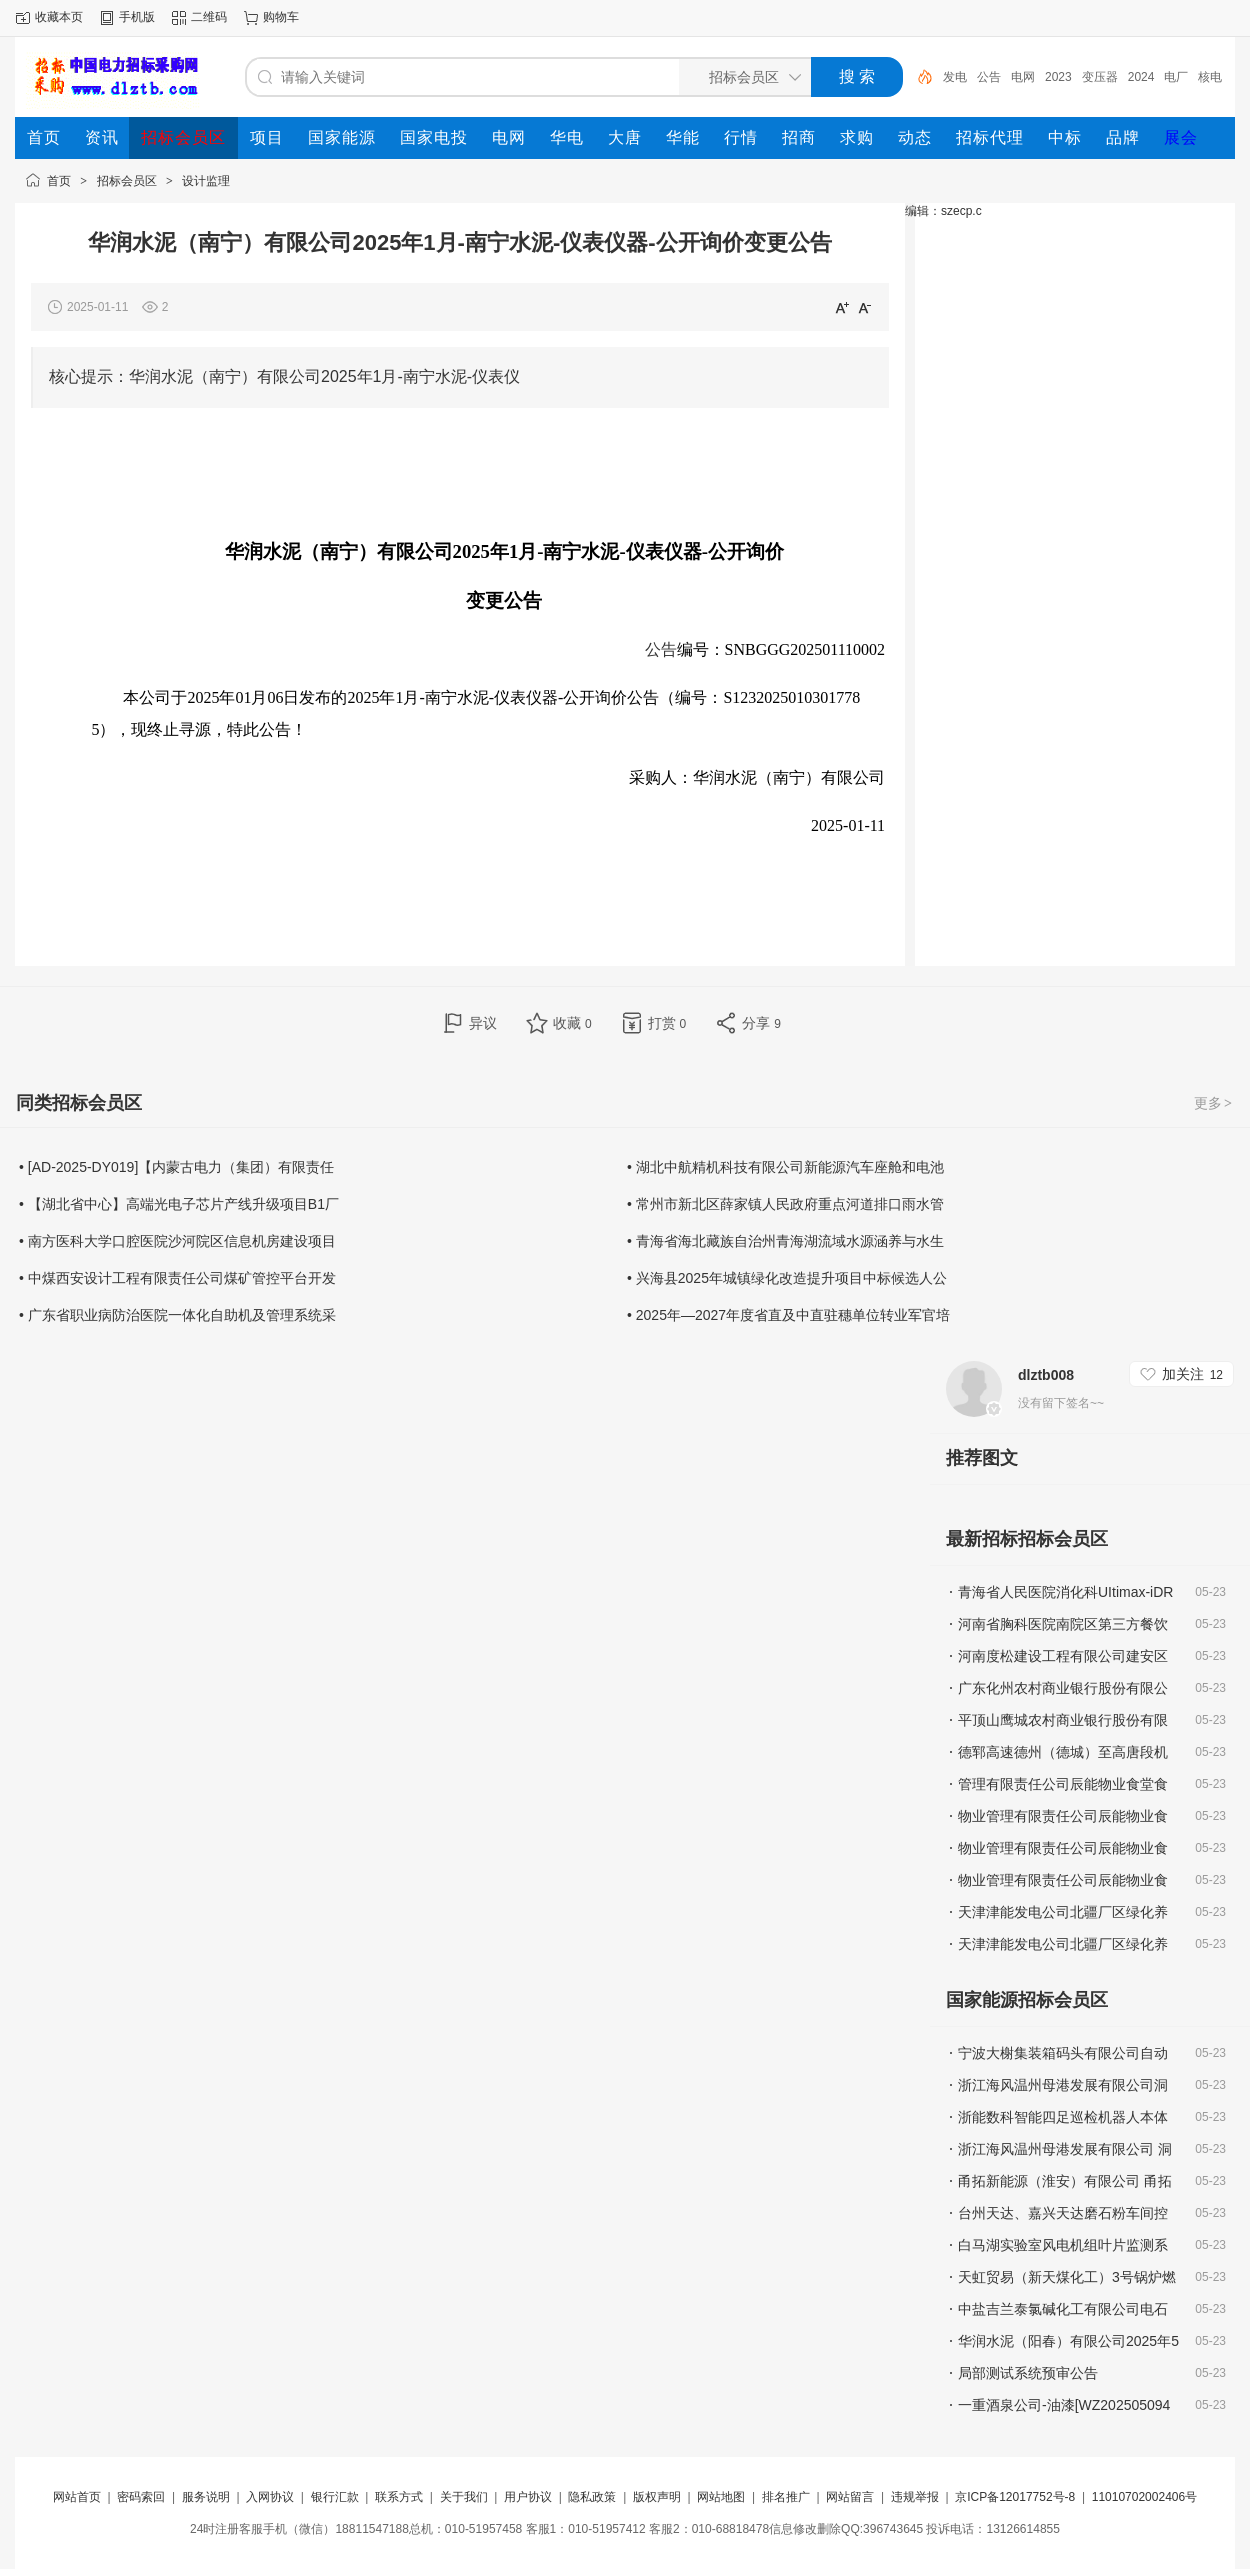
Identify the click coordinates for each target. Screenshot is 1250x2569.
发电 (955, 77)
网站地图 (721, 2497)
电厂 (1176, 77)
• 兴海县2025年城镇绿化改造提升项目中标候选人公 (787, 1278)
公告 (989, 77)
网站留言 (850, 2497)
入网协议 (270, 2497)
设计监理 (206, 181)
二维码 (209, 17)
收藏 (572, 1023)
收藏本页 (59, 17)
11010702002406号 (1144, 2497)
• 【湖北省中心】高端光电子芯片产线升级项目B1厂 (179, 1204)
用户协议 (528, 2497)
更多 (1214, 1103)
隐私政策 (592, 2497)
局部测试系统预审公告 (1028, 2373)
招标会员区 (127, 181)
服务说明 (206, 2497)
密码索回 (141, 2497)
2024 (1141, 77)
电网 (1023, 77)
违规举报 (915, 2497)
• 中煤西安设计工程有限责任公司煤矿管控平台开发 (177, 1278)
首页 (59, 181)
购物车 (281, 17)
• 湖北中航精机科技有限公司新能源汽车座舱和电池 (785, 1167)
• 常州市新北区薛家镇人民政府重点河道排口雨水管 (785, 1204)
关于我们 (464, 2497)
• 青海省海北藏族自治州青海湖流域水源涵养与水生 (785, 1241)
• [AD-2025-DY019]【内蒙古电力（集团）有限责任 (176, 1167)
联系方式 (399, 2497)
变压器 (1100, 77)
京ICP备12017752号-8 (1016, 2497)
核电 (1210, 77)
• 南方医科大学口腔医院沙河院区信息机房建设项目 (177, 1241)
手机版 (137, 17)
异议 (483, 1023)
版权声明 (657, 2497)
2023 (1058, 77)
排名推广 (786, 2497)
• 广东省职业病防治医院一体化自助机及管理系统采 (177, 1315)
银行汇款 (335, 2497)
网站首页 (77, 2497)
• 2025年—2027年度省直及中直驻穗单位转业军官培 (788, 1315)
